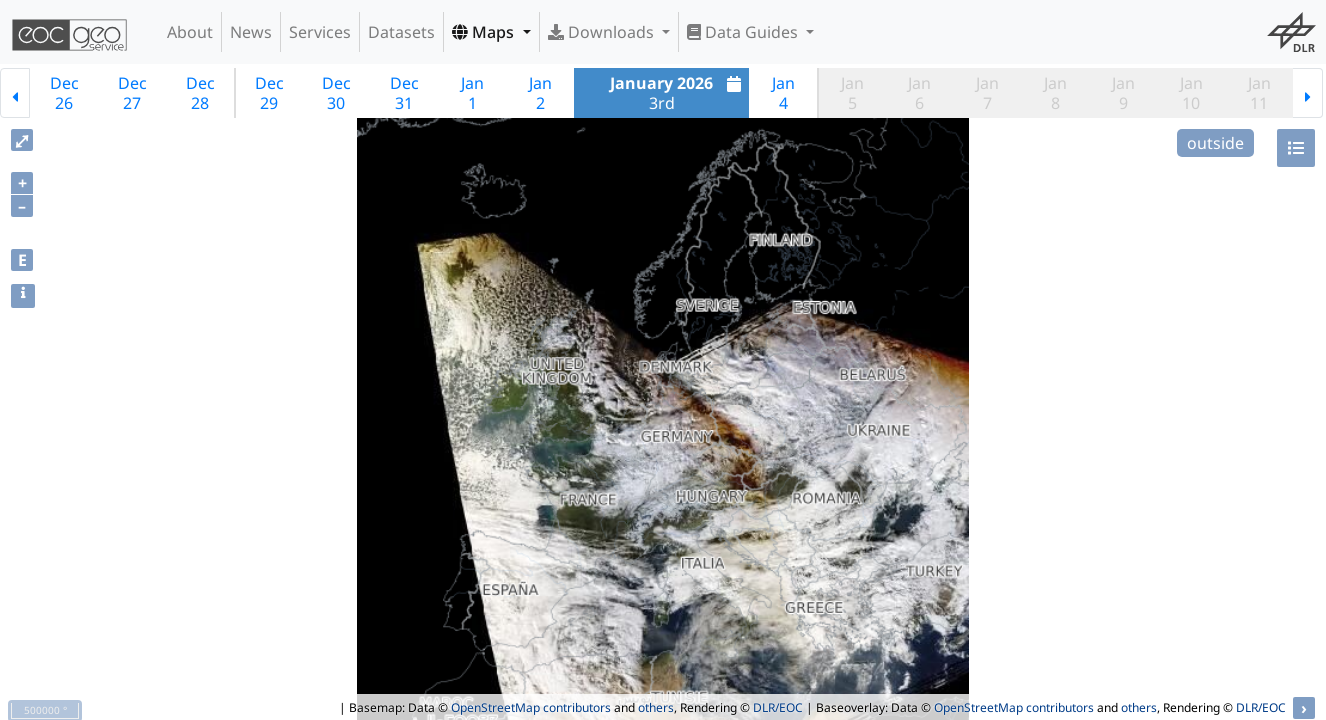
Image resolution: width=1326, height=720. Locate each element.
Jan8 (1055, 93)
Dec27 (132, 93)
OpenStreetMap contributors (531, 707)
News (251, 32)
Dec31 (404, 93)
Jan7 (987, 93)
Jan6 (919, 93)
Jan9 (1123, 93)
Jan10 (1191, 93)
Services (320, 32)
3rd (678, 93)
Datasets (401, 32)
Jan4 (783, 93)
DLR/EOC (778, 707)
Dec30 (336, 93)
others (656, 707)
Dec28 (200, 93)
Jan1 (472, 93)
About (190, 32)
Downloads (603, 32)
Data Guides (744, 32)
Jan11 (1259, 93)
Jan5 (852, 93)
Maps (485, 32)
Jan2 (540, 93)
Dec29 (269, 93)
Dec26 (64, 93)
